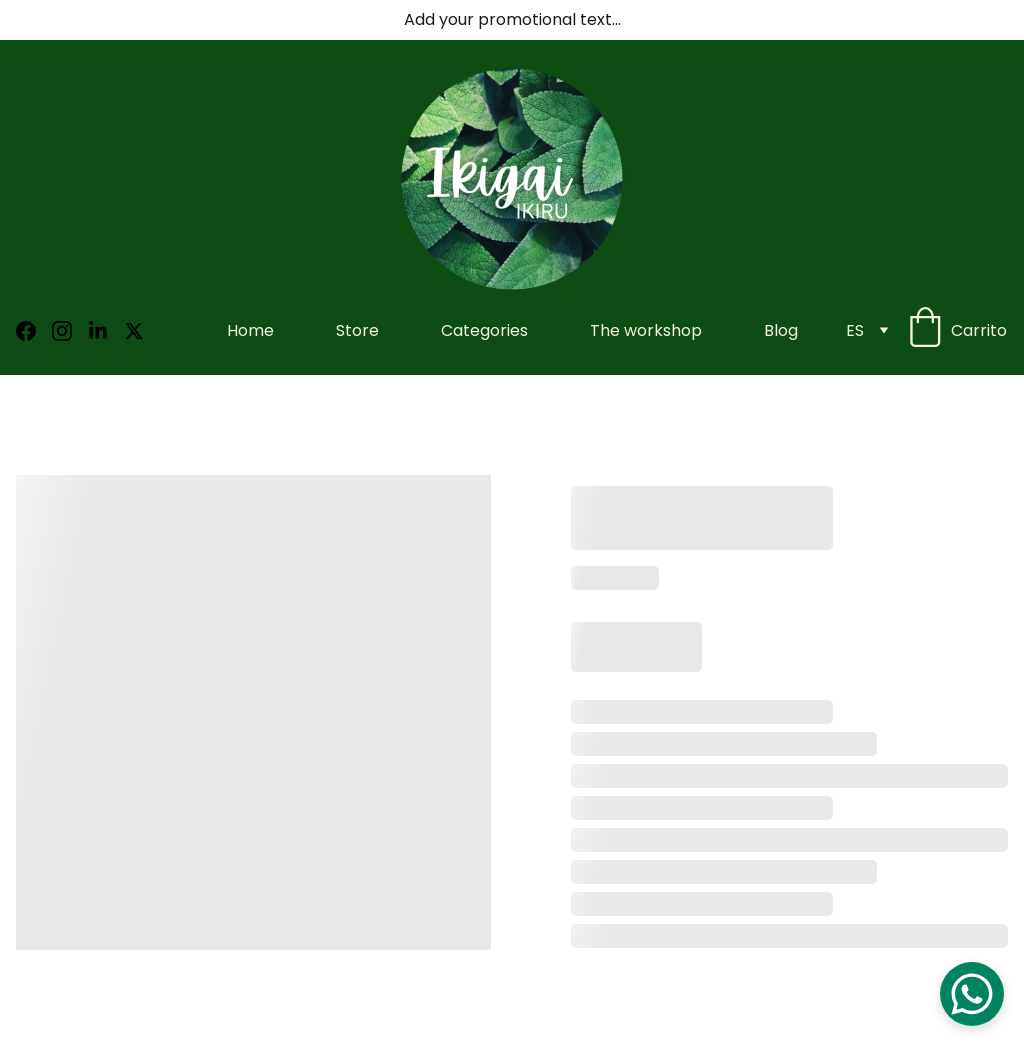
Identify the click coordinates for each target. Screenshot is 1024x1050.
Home (250, 330)
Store (357, 330)
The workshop (646, 330)
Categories (484, 330)
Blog (781, 330)
